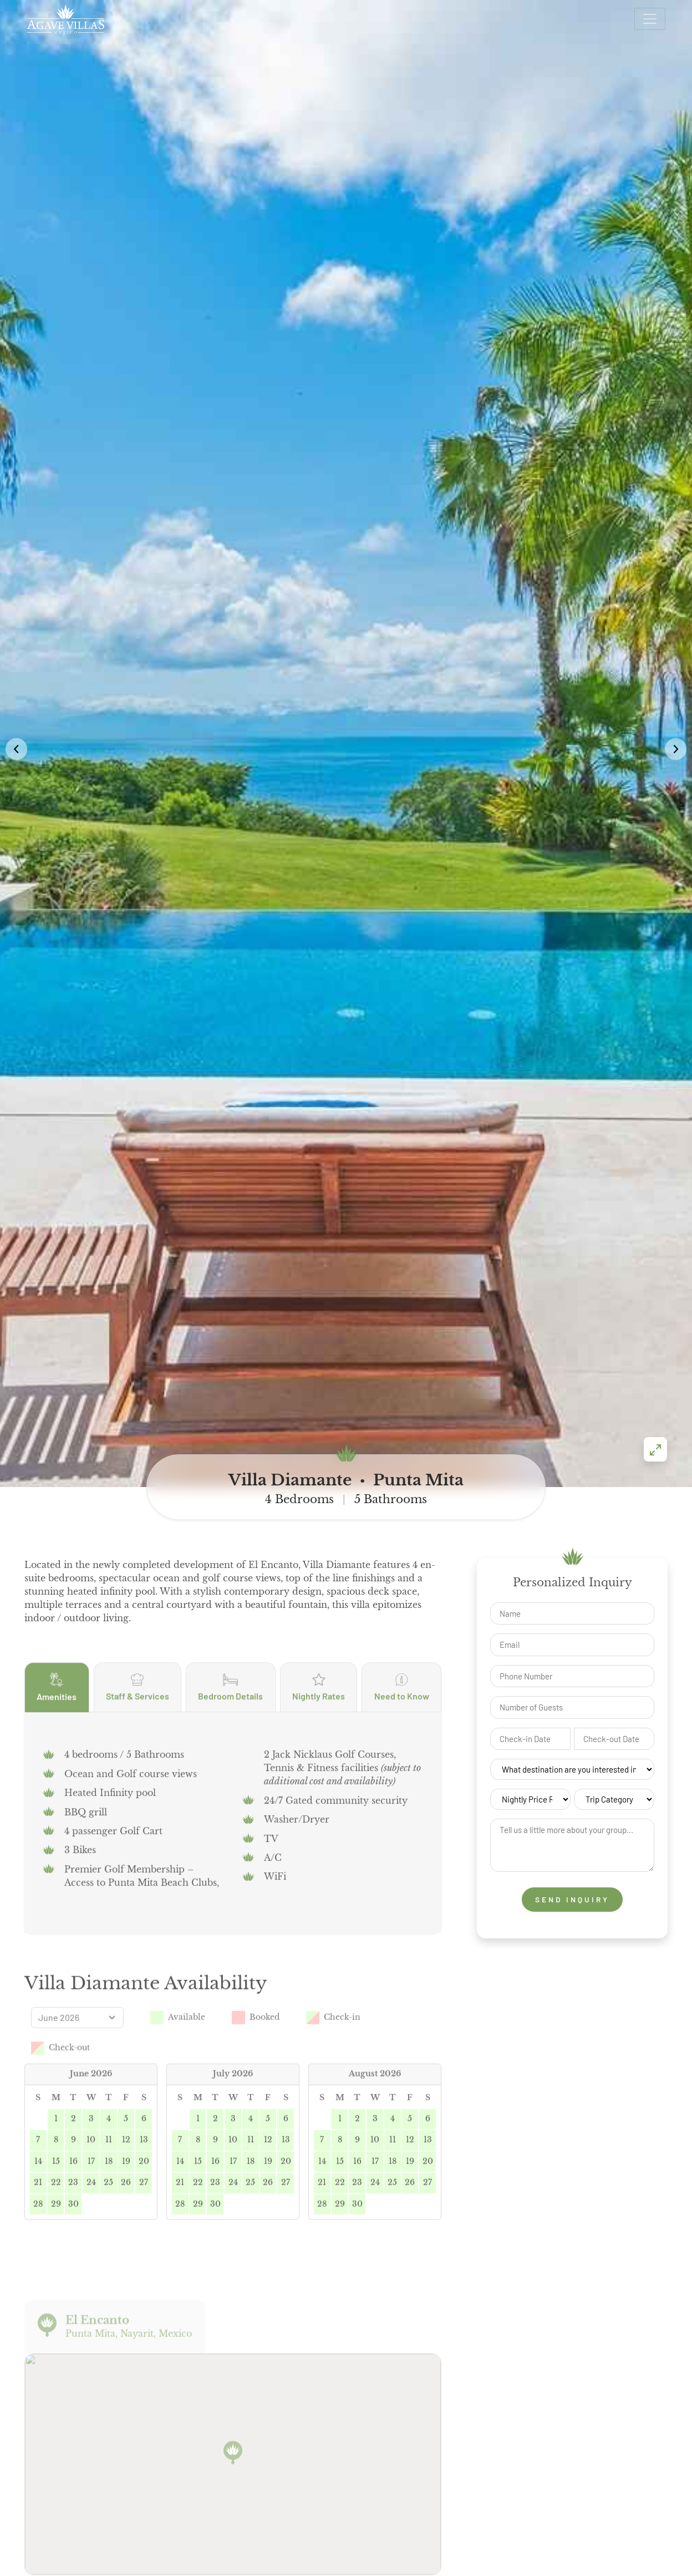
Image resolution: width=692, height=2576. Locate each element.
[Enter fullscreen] (655, 938)
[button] (675, 493)
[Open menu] (649, 19)
